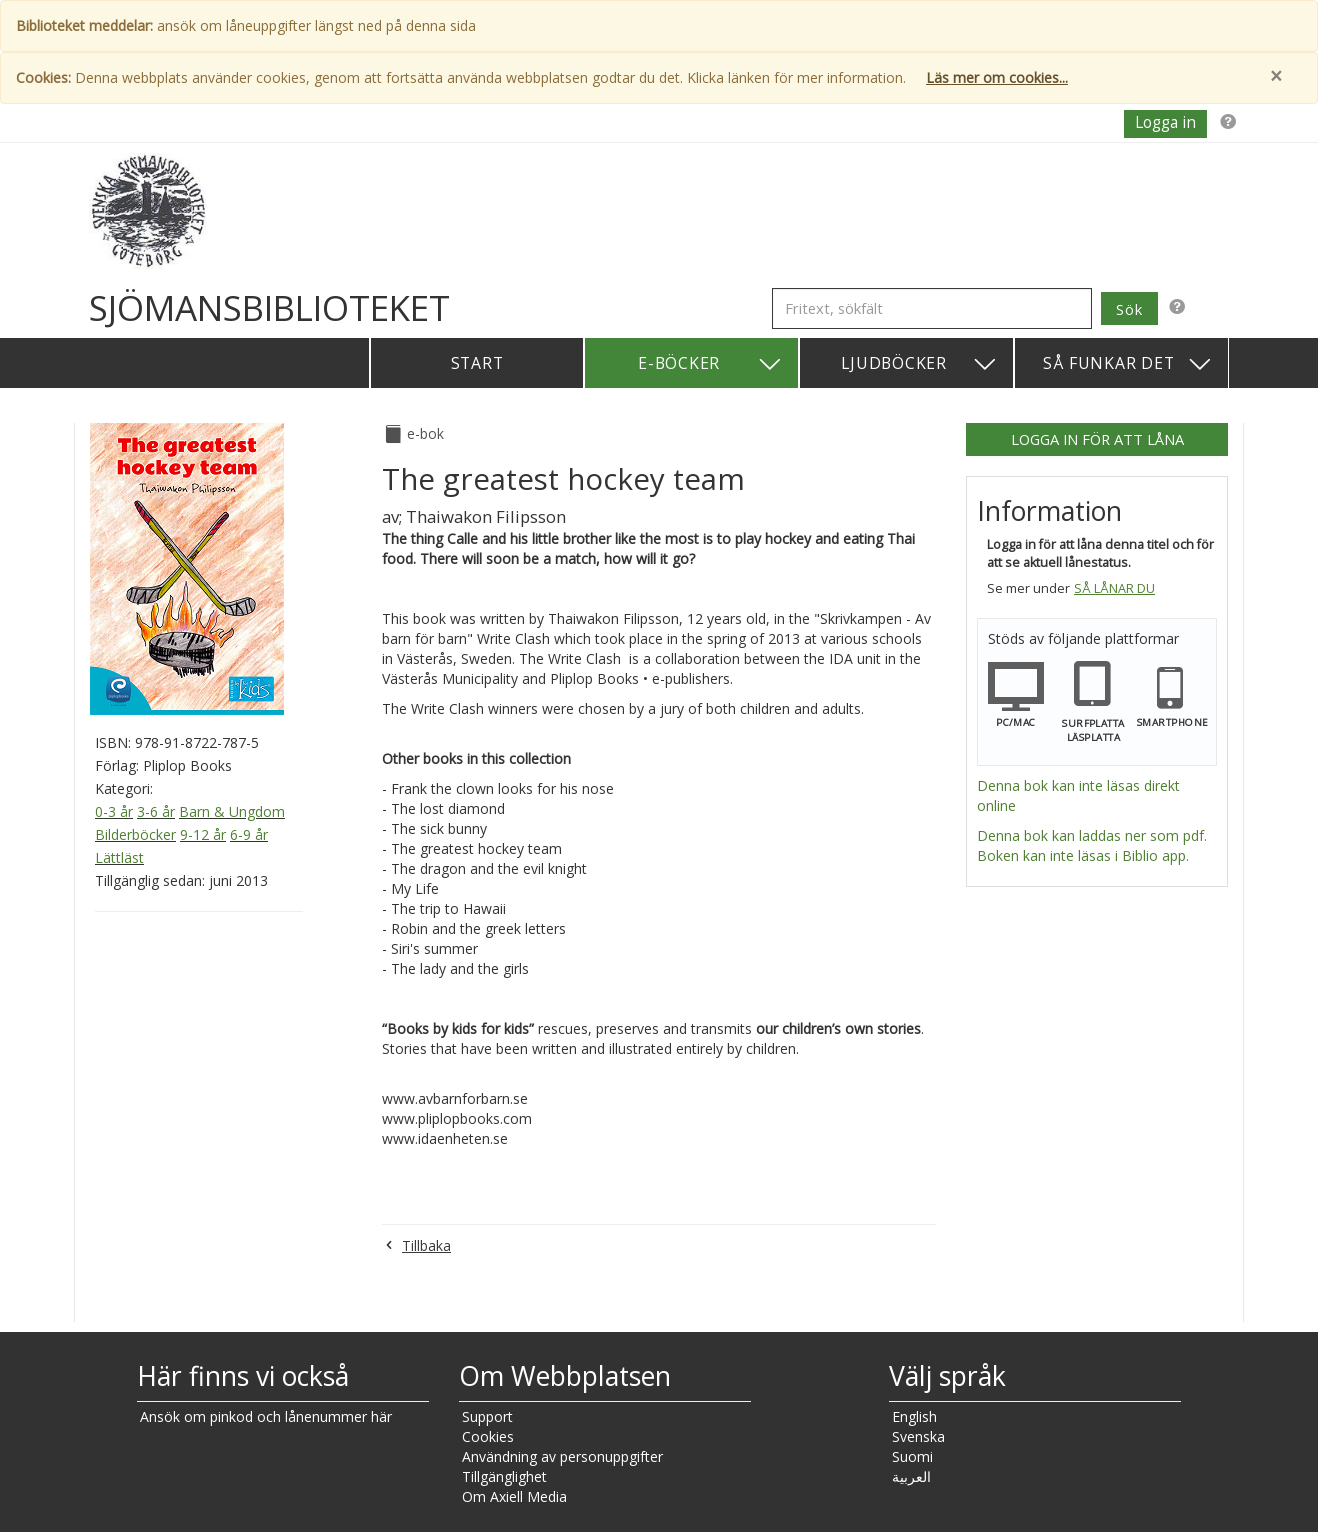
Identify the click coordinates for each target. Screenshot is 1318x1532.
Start (477, 363)
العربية (911, 1476)
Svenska (918, 1436)
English (914, 1416)
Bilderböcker (135, 834)
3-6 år (156, 811)
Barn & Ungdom (232, 811)
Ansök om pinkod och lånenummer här (266, 1416)
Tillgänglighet (504, 1476)
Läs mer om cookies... (997, 77)
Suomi (912, 1456)
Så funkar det (1128, 364)
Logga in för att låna (1097, 439)
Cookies (488, 1436)
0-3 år (114, 811)
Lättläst (119, 857)
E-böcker (710, 364)
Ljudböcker (919, 364)
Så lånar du (1114, 588)
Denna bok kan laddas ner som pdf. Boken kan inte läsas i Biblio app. (1092, 845)
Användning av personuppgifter (562, 1456)
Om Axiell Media (514, 1496)
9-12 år (203, 834)
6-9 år (249, 834)
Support (487, 1416)
